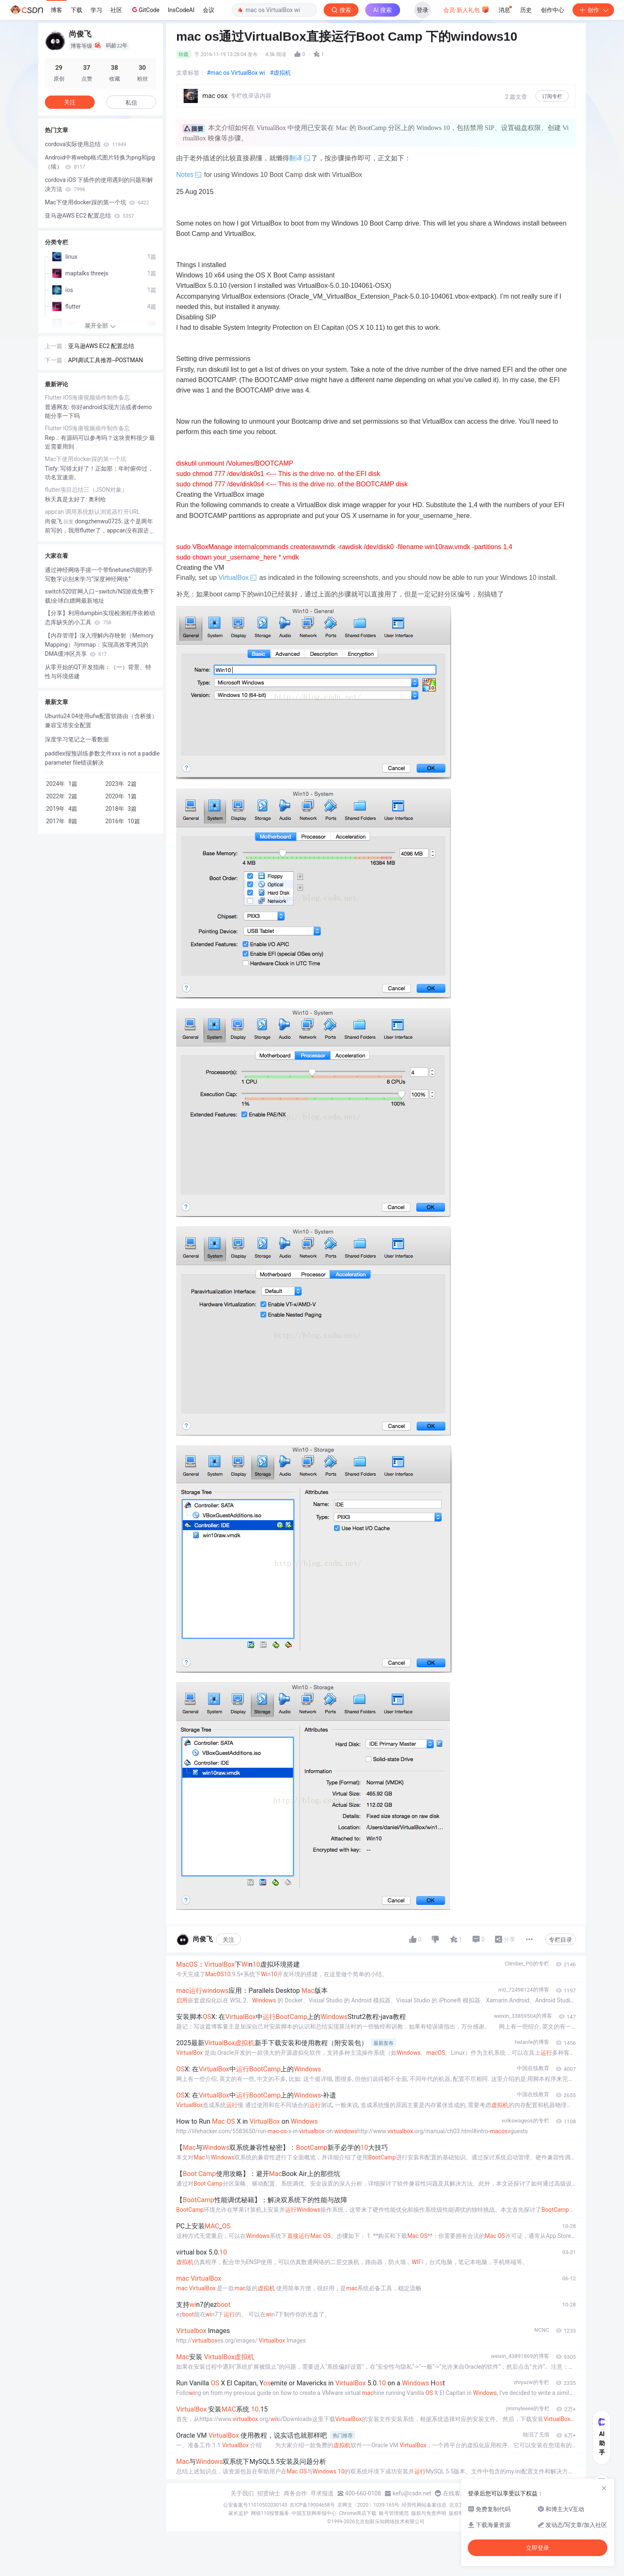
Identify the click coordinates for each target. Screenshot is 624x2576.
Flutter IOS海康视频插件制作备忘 (87, 397)
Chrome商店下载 (357, 2513)
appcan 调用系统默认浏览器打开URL (92, 511)
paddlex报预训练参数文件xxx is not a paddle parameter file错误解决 (102, 758)
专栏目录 (560, 1939)
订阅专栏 (552, 96)
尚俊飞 (53, 521)
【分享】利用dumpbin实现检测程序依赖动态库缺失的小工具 (100, 618)
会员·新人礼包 (466, 9)
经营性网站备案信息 (424, 2505)
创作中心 (552, 10)
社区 (116, 10)
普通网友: (58, 407)
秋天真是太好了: (66, 499)
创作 (593, 10)
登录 (422, 10)
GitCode (145, 9)
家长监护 (238, 2513)
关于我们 (242, 2493)
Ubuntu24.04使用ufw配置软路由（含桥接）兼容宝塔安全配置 (101, 721)
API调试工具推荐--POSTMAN (105, 360)
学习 (96, 10)
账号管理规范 (394, 2513)
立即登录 (537, 2547)
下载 (76, 10)
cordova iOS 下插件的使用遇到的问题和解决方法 (99, 184)
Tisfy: (52, 468)
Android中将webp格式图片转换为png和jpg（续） (100, 162)
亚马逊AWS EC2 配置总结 (89, 215)
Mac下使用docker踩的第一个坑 (97, 202)
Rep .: (53, 437)
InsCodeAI (181, 10)
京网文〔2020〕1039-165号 (368, 2505)
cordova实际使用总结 (85, 144)
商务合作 (295, 2493)
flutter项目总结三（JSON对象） (86, 489)
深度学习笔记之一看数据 (77, 739)
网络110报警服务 (270, 2513)
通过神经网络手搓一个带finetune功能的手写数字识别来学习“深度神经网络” (99, 574)
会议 (208, 10)
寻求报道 (322, 2493)
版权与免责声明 (428, 2513)
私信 (131, 102)
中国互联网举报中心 (314, 2513)
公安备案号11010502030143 (255, 2505)
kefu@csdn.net (412, 2493)
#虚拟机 (280, 72)
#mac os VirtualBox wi (236, 72)
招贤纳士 (268, 2493)
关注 (228, 1939)
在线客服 (454, 2493)
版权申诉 (459, 2513)
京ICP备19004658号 (312, 2505)
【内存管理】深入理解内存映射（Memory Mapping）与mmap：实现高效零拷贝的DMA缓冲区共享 (99, 644)
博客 (56, 10)
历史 (526, 10)
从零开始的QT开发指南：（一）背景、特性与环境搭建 (98, 672)
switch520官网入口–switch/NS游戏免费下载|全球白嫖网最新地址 (100, 596)
